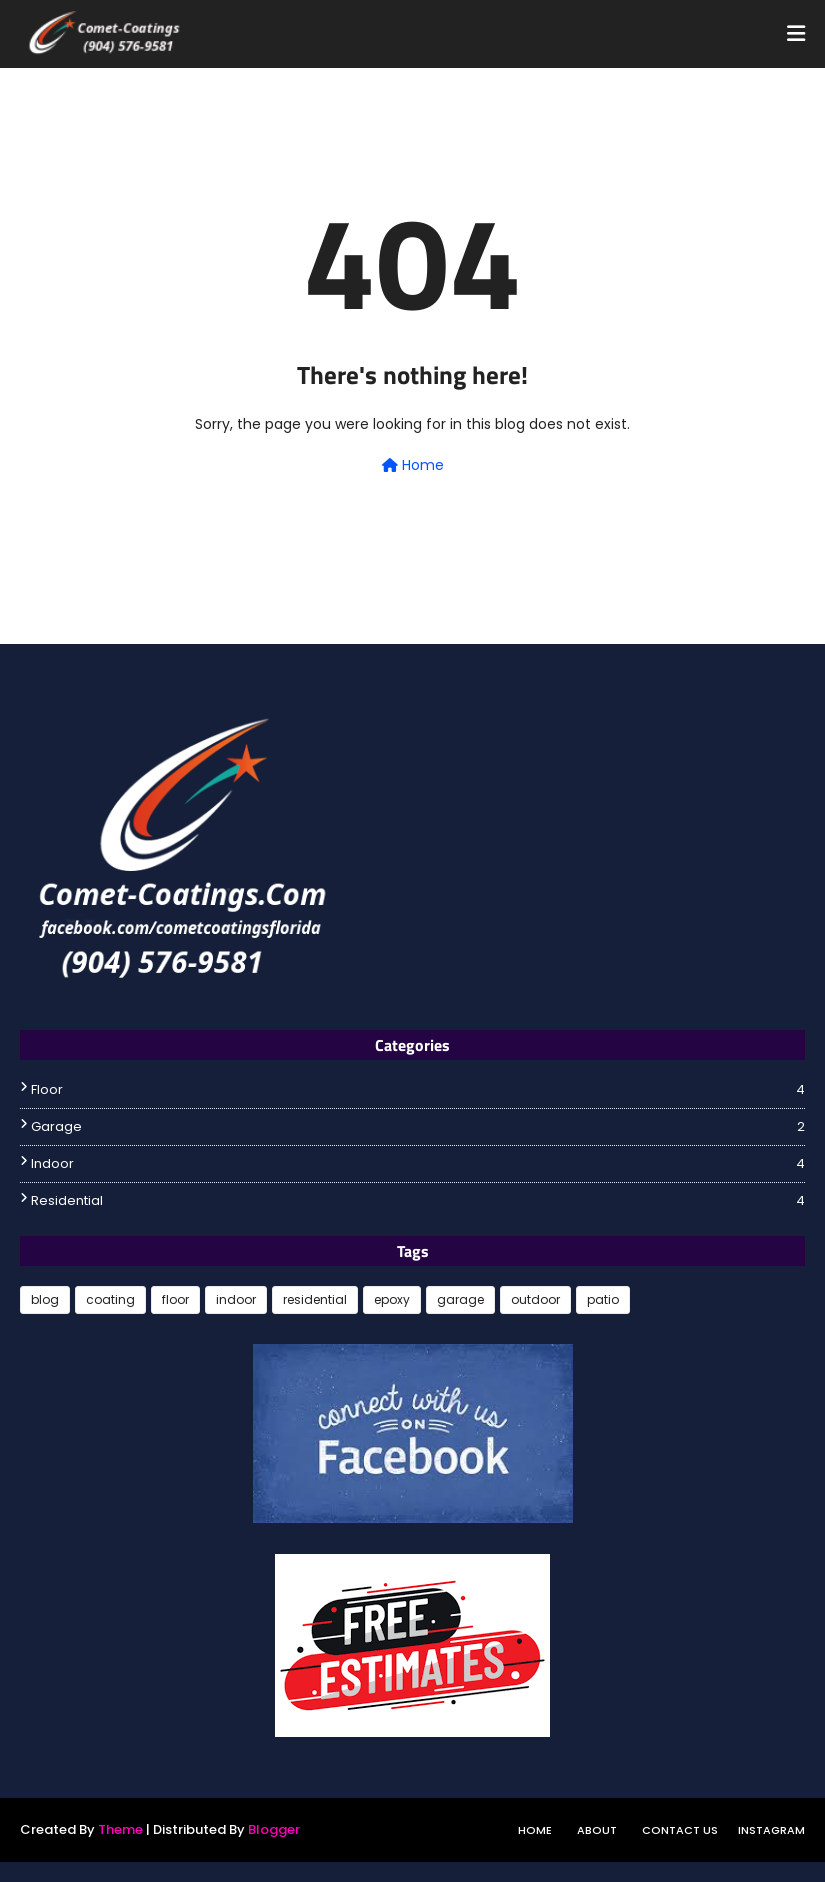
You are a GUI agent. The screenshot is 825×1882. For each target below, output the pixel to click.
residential (418, 1201)
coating (110, 1299)
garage (418, 1127)
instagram (771, 1830)
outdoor (535, 1299)
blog (45, 1299)
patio (603, 1299)
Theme (120, 1829)
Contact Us (680, 1830)
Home (413, 465)
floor (418, 1090)
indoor (418, 1164)
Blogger (274, 1829)
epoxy (392, 1299)
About (597, 1830)
